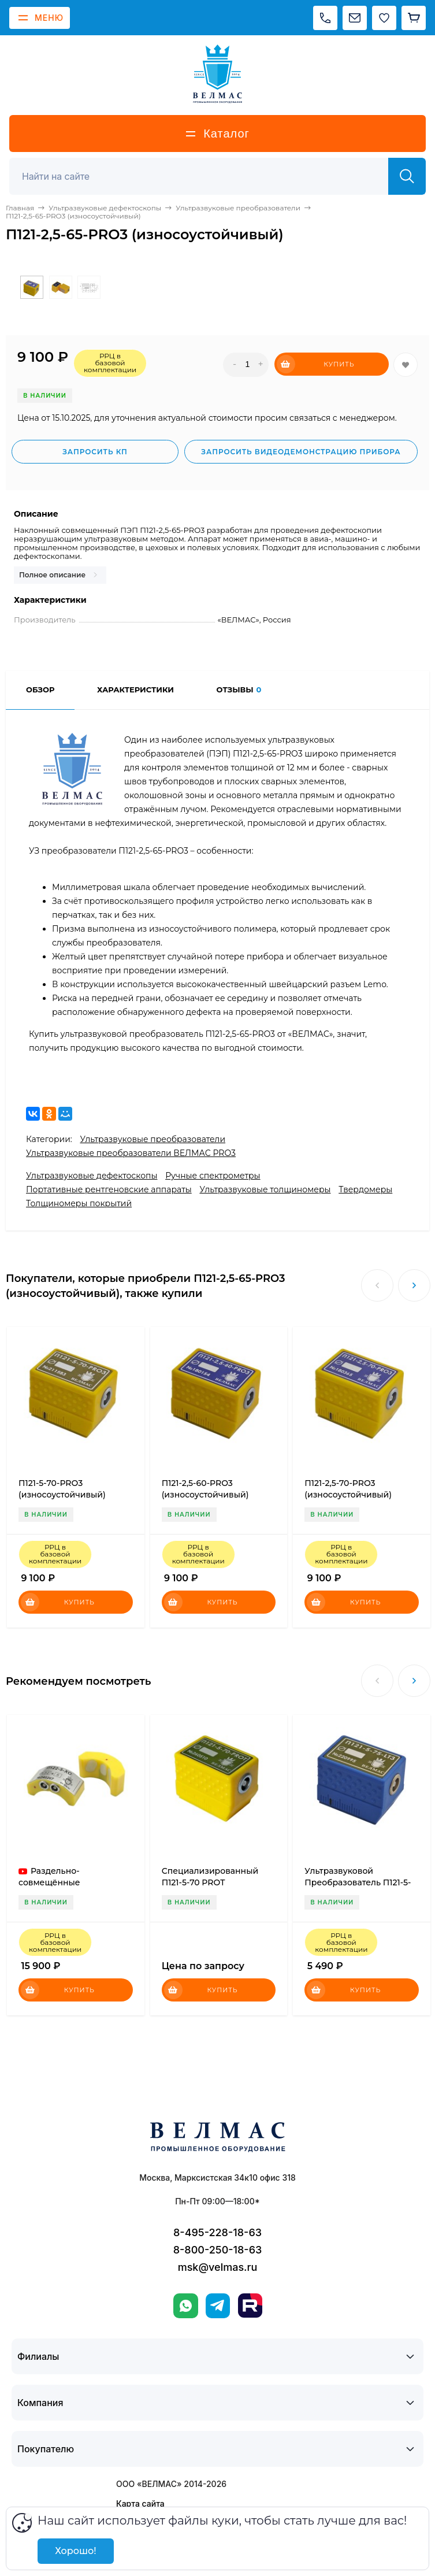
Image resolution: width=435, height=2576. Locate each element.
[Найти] (407, 176)
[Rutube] (250, 2305)
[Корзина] (413, 18)
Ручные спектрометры (212, 1175)
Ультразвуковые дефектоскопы (91, 1175)
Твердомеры (365, 1189)
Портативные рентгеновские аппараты (109, 1189)
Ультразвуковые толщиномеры (264, 1189)
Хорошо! (75, 2550)
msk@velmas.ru (218, 2267)
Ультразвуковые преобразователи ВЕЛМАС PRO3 (131, 1153)
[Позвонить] (325, 18)
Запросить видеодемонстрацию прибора (300, 451)
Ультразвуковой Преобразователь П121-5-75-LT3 (357, 1882)
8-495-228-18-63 (217, 2232)
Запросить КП (95, 451)
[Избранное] (384, 18)
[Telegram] (218, 2305)
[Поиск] (205, 176)
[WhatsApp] (185, 2305)
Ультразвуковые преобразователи (152, 1139)
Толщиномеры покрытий (79, 1203)
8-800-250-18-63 (217, 2250)
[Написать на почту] (355, 18)
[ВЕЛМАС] (217, 74)
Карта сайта (140, 2503)
